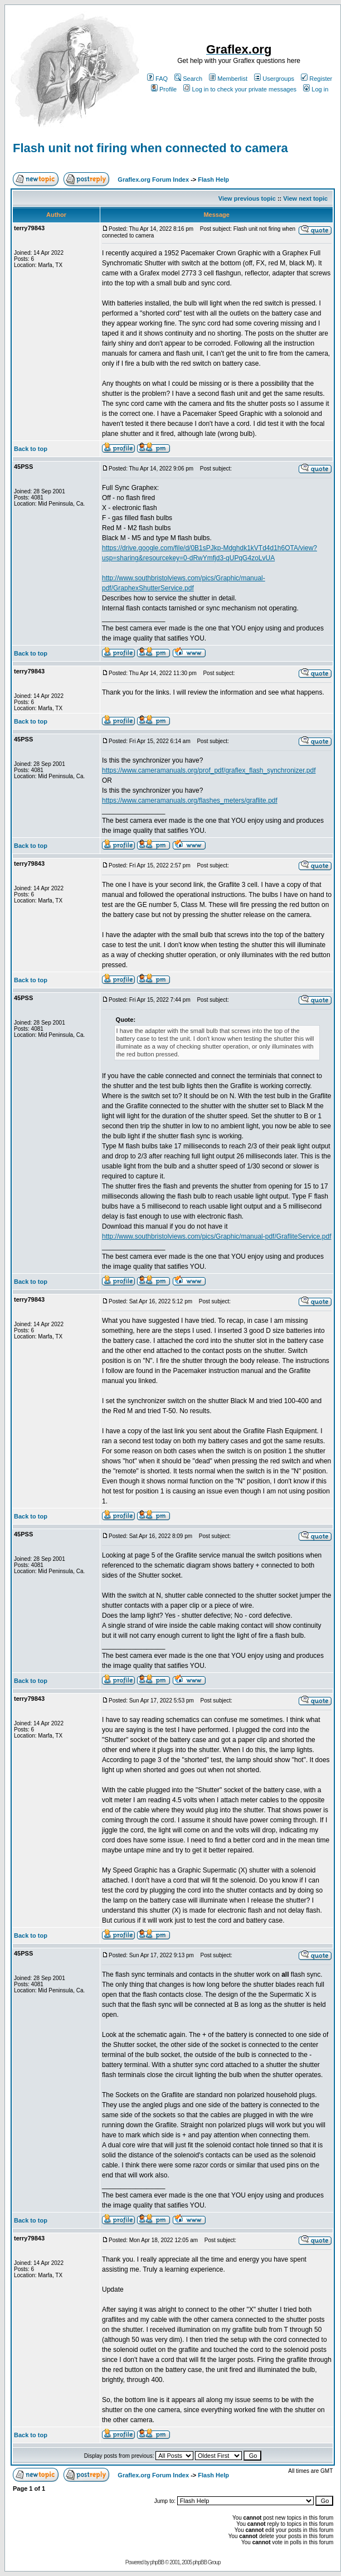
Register (316, 78)
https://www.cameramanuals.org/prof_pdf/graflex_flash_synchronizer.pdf (209, 770)
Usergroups (274, 78)
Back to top (30, 448)
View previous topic (247, 198)
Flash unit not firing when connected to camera (150, 148)
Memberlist (228, 78)
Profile (164, 89)
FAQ (157, 78)
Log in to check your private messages (239, 89)
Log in (315, 89)
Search (188, 78)
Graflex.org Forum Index (153, 179)
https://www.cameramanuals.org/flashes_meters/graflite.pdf (189, 800)
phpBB (157, 2562)
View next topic (305, 198)
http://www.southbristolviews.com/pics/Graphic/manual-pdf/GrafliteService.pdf (217, 1236)
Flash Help (213, 179)
